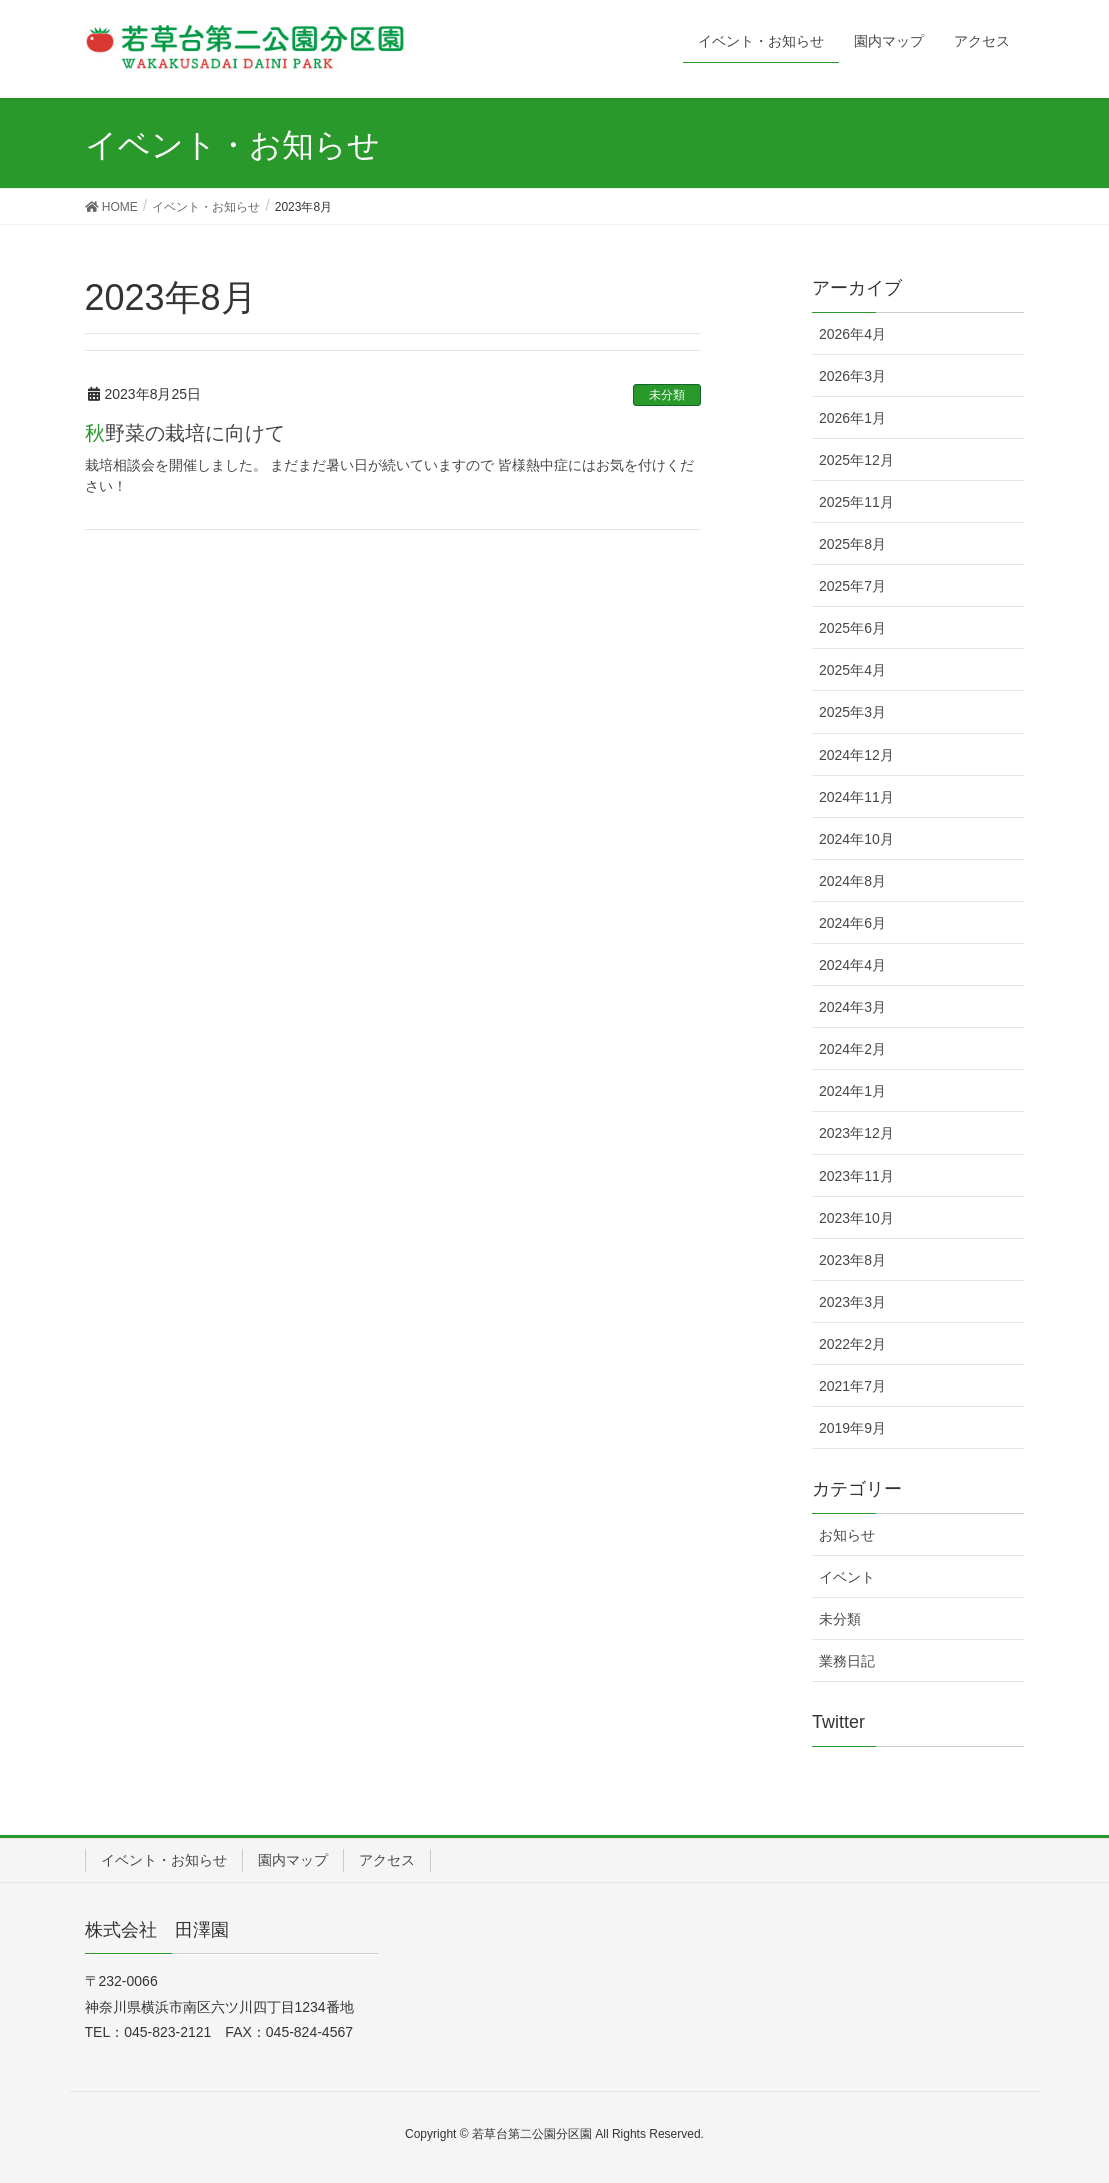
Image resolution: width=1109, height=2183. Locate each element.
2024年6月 (852, 923)
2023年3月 (852, 1302)
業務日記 (847, 1661)
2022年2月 (852, 1344)
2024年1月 (852, 1091)
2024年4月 (852, 965)
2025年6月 (852, 628)
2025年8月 (852, 544)
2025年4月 (852, 670)
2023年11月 (856, 1176)
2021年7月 (852, 1386)
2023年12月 (856, 1133)
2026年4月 (852, 334)
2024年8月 (852, 881)
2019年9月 (852, 1428)
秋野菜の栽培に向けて (185, 433)
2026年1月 (852, 418)
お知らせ (847, 1535)
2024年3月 (852, 1007)
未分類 (667, 395)
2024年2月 (852, 1049)
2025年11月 (856, 502)
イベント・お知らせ (164, 1860)
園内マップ (293, 1860)
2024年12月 (856, 755)
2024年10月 (856, 839)
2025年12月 (856, 460)
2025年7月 (852, 586)
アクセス (387, 1860)
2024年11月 (856, 797)
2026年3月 (852, 376)
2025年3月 (852, 712)
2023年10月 (856, 1218)
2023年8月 (852, 1260)
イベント (847, 1577)
